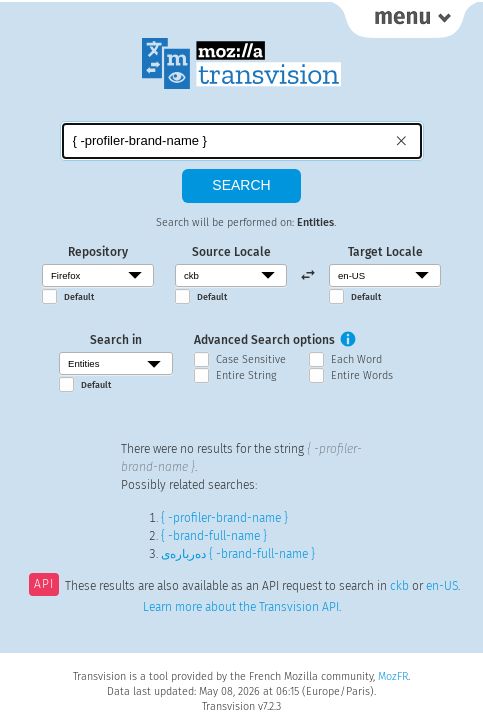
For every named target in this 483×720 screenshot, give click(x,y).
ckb (399, 586)
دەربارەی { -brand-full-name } (238, 554)
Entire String (246, 375)
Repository (98, 252)
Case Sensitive (251, 359)
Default (79, 297)
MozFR (393, 676)
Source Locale (231, 252)
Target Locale (385, 252)
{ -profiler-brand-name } (224, 518)
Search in (116, 340)
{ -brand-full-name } (214, 536)
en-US (442, 586)
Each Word (356, 359)
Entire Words (362, 375)
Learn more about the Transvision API (241, 607)
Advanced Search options (264, 340)
